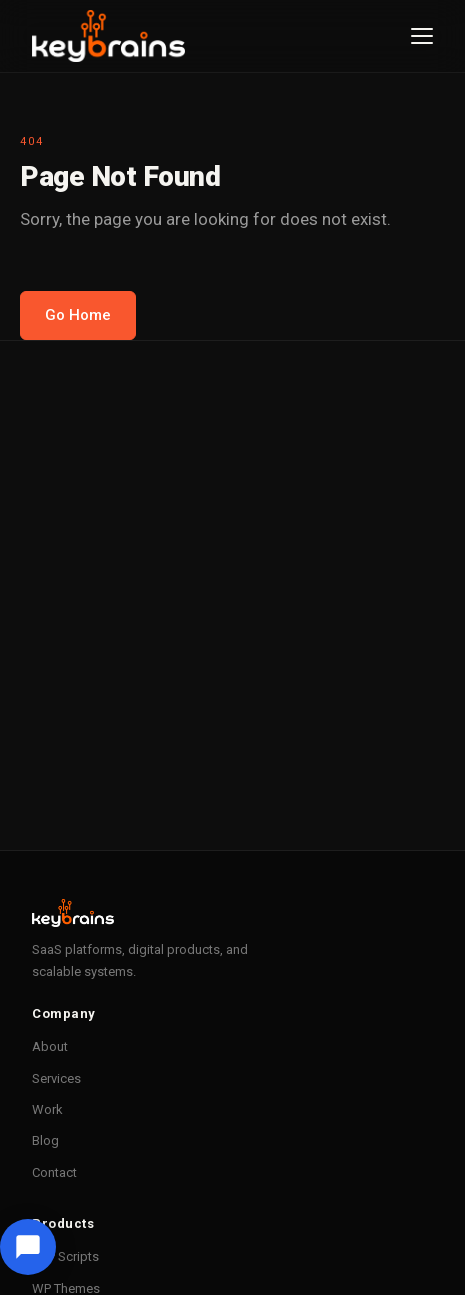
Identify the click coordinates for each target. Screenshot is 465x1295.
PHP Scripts (65, 1256)
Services (56, 1078)
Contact (54, 1172)
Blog (45, 1140)
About (50, 1046)
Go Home (78, 315)
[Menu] (422, 36)
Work (47, 1109)
